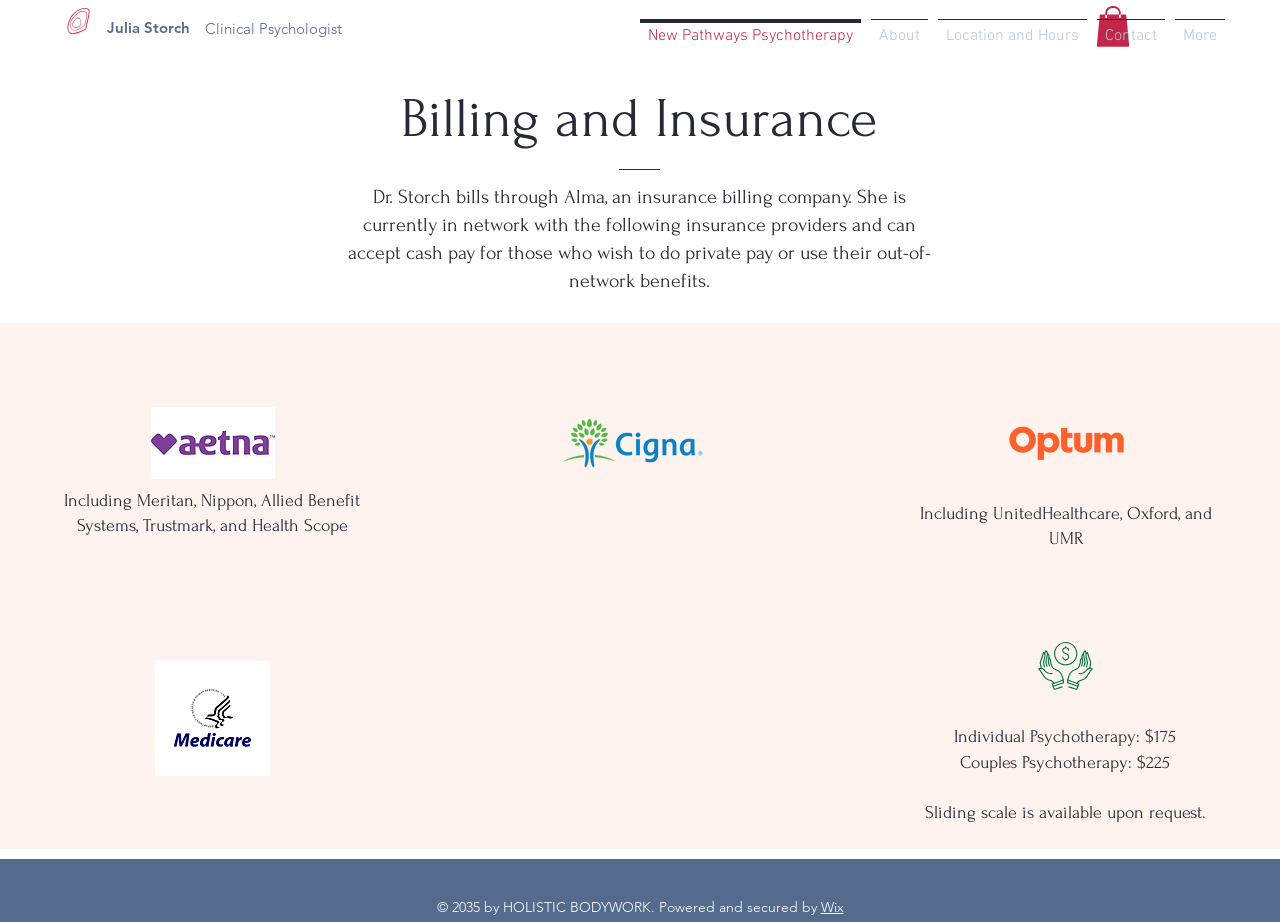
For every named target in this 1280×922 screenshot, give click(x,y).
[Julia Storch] (148, 27)
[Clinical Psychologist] (273, 28)
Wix (832, 907)
